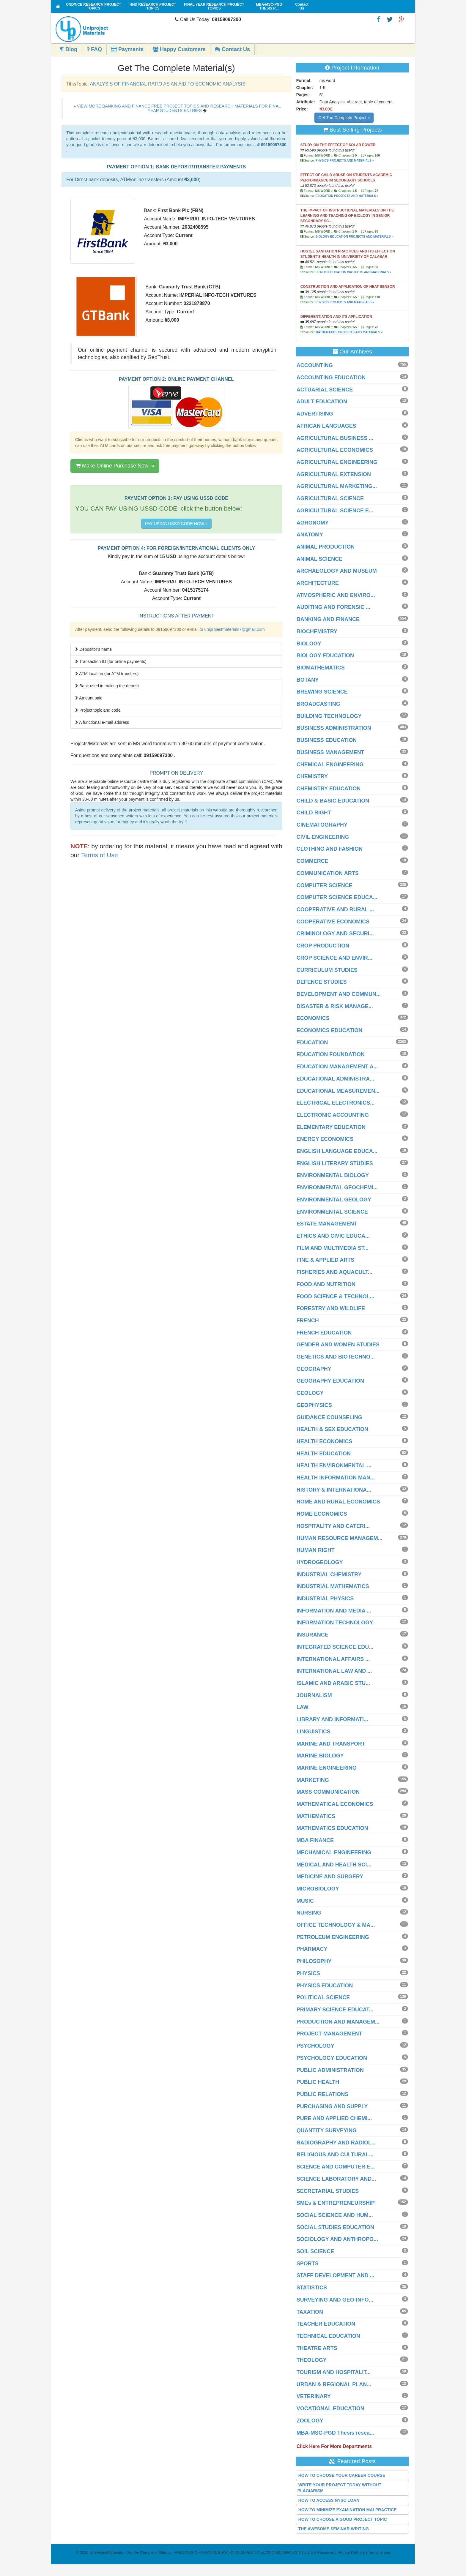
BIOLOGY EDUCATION (325, 655)
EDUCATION (312, 1042)
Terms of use (379, 2552)
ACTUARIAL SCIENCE (325, 390)
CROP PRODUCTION (323, 946)
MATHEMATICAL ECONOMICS (335, 1804)
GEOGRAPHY (314, 1369)
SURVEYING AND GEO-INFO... (335, 2300)
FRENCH (308, 1320)
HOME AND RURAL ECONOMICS (338, 1502)
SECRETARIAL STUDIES (328, 2191)
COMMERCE (312, 861)
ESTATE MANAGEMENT (327, 1224)
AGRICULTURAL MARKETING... (337, 486)
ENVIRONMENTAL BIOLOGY (333, 1175)
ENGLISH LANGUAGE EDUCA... (337, 1151)
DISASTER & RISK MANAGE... (335, 1006)
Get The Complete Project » (344, 117)
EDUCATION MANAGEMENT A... (337, 1067)
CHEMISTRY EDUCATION (329, 789)
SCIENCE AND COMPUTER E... (336, 2167)
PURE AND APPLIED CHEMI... (334, 2118)
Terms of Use (99, 855)
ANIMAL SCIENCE (320, 559)
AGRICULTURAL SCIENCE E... (335, 511)
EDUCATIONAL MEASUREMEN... (338, 1091)
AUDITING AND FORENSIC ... (333, 607)
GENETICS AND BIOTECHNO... (336, 1357)
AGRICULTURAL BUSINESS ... (335, 438)
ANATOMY (310, 535)
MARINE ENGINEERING (327, 1768)
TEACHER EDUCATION (326, 2324)
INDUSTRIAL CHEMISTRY (329, 1574)
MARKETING (313, 1780)
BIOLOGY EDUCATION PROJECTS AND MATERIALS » (354, 236)
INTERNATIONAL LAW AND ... (334, 1671)
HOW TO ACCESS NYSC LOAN (328, 2500)
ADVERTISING (315, 414)
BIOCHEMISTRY (317, 631)
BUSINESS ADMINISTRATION (334, 728)
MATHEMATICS (316, 1816)
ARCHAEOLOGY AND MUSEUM (337, 571)
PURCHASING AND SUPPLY (332, 2106)
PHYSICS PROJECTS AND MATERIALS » (344, 160)
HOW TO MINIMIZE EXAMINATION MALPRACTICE (347, 2509)
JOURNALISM (314, 1695)
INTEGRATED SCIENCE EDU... (335, 1647)
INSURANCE (312, 1635)
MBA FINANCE (315, 1840)
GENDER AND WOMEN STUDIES (338, 1345)
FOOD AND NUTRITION (326, 1284)
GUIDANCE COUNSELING (329, 1417)
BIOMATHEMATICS (321, 668)
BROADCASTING (318, 704)
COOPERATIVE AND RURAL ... (335, 909)
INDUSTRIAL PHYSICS (325, 1598)
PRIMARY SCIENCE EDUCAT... (335, 2010)
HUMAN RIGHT (316, 1550)
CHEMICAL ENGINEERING (330, 764)
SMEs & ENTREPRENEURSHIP (336, 2203)
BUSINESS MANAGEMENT (330, 752)
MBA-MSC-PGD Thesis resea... (335, 2433)
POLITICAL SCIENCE (323, 1997)
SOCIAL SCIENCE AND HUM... (335, 2215)
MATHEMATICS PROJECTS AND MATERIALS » (348, 332)
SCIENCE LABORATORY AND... (336, 2179)
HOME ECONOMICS (322, 1514)
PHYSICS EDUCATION (325, 1986)
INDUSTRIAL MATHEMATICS (333, 1586)
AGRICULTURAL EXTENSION (334, 474)
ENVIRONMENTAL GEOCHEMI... (337, 1187)
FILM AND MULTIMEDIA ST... (333, 1248)
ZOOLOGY (310, 2421)
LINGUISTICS (313, 1732)
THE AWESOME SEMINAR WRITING (333, 2528)
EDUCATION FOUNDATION (331, 1054)
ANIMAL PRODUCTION (326, 547)
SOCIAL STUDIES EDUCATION (335, 2227)
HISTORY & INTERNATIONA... (334, 1490)
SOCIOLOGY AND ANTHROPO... (337, 2239)
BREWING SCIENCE (322, 692)
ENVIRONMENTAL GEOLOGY (334, 1200)
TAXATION (310, 2312)
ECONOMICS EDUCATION (330, 1030)
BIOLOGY (309, 644)
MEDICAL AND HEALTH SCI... (334, 1865)
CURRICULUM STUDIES (327, 970)
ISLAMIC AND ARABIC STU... (333, 1683)
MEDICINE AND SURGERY (330, 1877)
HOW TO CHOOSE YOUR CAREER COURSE (341, 2475)
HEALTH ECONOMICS (324, 1441)
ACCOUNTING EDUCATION (331, 377)
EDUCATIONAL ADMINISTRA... (335, 1079)
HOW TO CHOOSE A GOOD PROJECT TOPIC (342, 2519)
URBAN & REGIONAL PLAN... (334, 2384)
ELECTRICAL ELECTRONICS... (336, 1103)
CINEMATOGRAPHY (322, 825)
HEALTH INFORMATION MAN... (336, 1478)
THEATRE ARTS (317, 2348)
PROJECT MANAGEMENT (329, 2034)
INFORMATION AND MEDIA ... (334, 1611)
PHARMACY (312, 1949)
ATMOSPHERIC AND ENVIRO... (336, 595)
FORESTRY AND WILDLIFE (331, 1308)
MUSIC (305, 1901)
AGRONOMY (313, 523)
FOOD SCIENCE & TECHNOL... (335, 1296)
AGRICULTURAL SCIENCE (330, 498)
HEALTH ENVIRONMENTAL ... (334, 1465)
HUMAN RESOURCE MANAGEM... (339, 1538)
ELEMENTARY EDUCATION (331, 1127)
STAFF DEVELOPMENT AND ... (335, 2275)
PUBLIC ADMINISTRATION (330, 2070)
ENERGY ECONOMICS (325, 1139)
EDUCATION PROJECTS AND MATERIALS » (346, 196)
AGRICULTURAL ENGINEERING (337, 462)
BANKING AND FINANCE (328, 619)
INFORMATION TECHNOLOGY (335, 1623)
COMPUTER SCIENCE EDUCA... (337, 897)
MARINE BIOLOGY (320, 1756)
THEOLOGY (312, 2360)
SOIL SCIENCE (315, 2251)
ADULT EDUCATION (322, 402)
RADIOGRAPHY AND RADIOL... (336, 2143)
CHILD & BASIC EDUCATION (333, 801)
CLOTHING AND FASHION (330, 849)
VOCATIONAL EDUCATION (330, 2408)
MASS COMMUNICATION (328, 1792)
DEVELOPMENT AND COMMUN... (339, 994)
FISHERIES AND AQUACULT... (334, 1272)
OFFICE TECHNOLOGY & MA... (336, 1925)
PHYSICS (308, 1973)
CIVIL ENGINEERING (323, 837)
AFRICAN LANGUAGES (326, 426)
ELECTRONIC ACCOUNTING (333, 1115)
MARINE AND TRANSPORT (331, 1744)
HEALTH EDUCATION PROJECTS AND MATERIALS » (353, 272)
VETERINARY (314, 2396)
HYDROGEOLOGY (320, 1562)
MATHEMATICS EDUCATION (332, 1828)
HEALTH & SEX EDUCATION (332, 1429)
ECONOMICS (313, 1018)
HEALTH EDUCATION (324, 1454)
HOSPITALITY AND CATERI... (333, 1526)
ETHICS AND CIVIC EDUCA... (333, 1236)
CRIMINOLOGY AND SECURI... (335, 933)
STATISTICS (312, 2288)
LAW (302, 1707)
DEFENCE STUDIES (322, 982)
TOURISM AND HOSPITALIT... (334, 2372)
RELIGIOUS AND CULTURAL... (335, 2155)
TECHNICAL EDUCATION (328, 2336)
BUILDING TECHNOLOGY (329, 716)
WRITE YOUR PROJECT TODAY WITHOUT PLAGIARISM (339, 2487)
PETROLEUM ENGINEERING (333, 1937)
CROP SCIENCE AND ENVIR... (334, 958)
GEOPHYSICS (314, 1405)
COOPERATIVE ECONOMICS (333, 922)
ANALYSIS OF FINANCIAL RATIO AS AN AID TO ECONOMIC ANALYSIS (167, 83)
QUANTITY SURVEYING (327, 2130)
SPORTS (308, 2264)
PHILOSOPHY (314, 1961)
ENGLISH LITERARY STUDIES (335, 1163)
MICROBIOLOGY (318, 1889)
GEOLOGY (310, 1393)
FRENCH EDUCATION (324, 1333)
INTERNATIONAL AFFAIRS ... (333, 1659)
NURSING (309, 1913)
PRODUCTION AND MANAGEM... (338, 2022)
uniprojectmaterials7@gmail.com (234, 629)
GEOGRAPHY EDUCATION (330, 1381)
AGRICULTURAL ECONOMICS (335, 450)
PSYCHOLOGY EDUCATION (332, 2058)
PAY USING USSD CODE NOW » (176, 523)
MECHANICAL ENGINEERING (334, 1852)
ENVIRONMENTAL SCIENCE (332, 1212)
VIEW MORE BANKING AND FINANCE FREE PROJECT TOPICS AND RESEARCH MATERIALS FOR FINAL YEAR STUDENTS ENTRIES (179, 108)
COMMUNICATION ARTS (328, 873)
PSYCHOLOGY (315, 2046)
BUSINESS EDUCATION (327, 740)
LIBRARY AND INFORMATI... (332, 1719)
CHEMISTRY (312, 776)
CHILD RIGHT (314, 813)
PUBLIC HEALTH (318, 2082)
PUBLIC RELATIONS (323, 2094)
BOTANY (308, 680)
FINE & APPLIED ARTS (326, 1260)
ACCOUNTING (315, 365)
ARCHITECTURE (318, 583)
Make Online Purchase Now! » (114, 466)
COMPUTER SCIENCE (324, 885)
